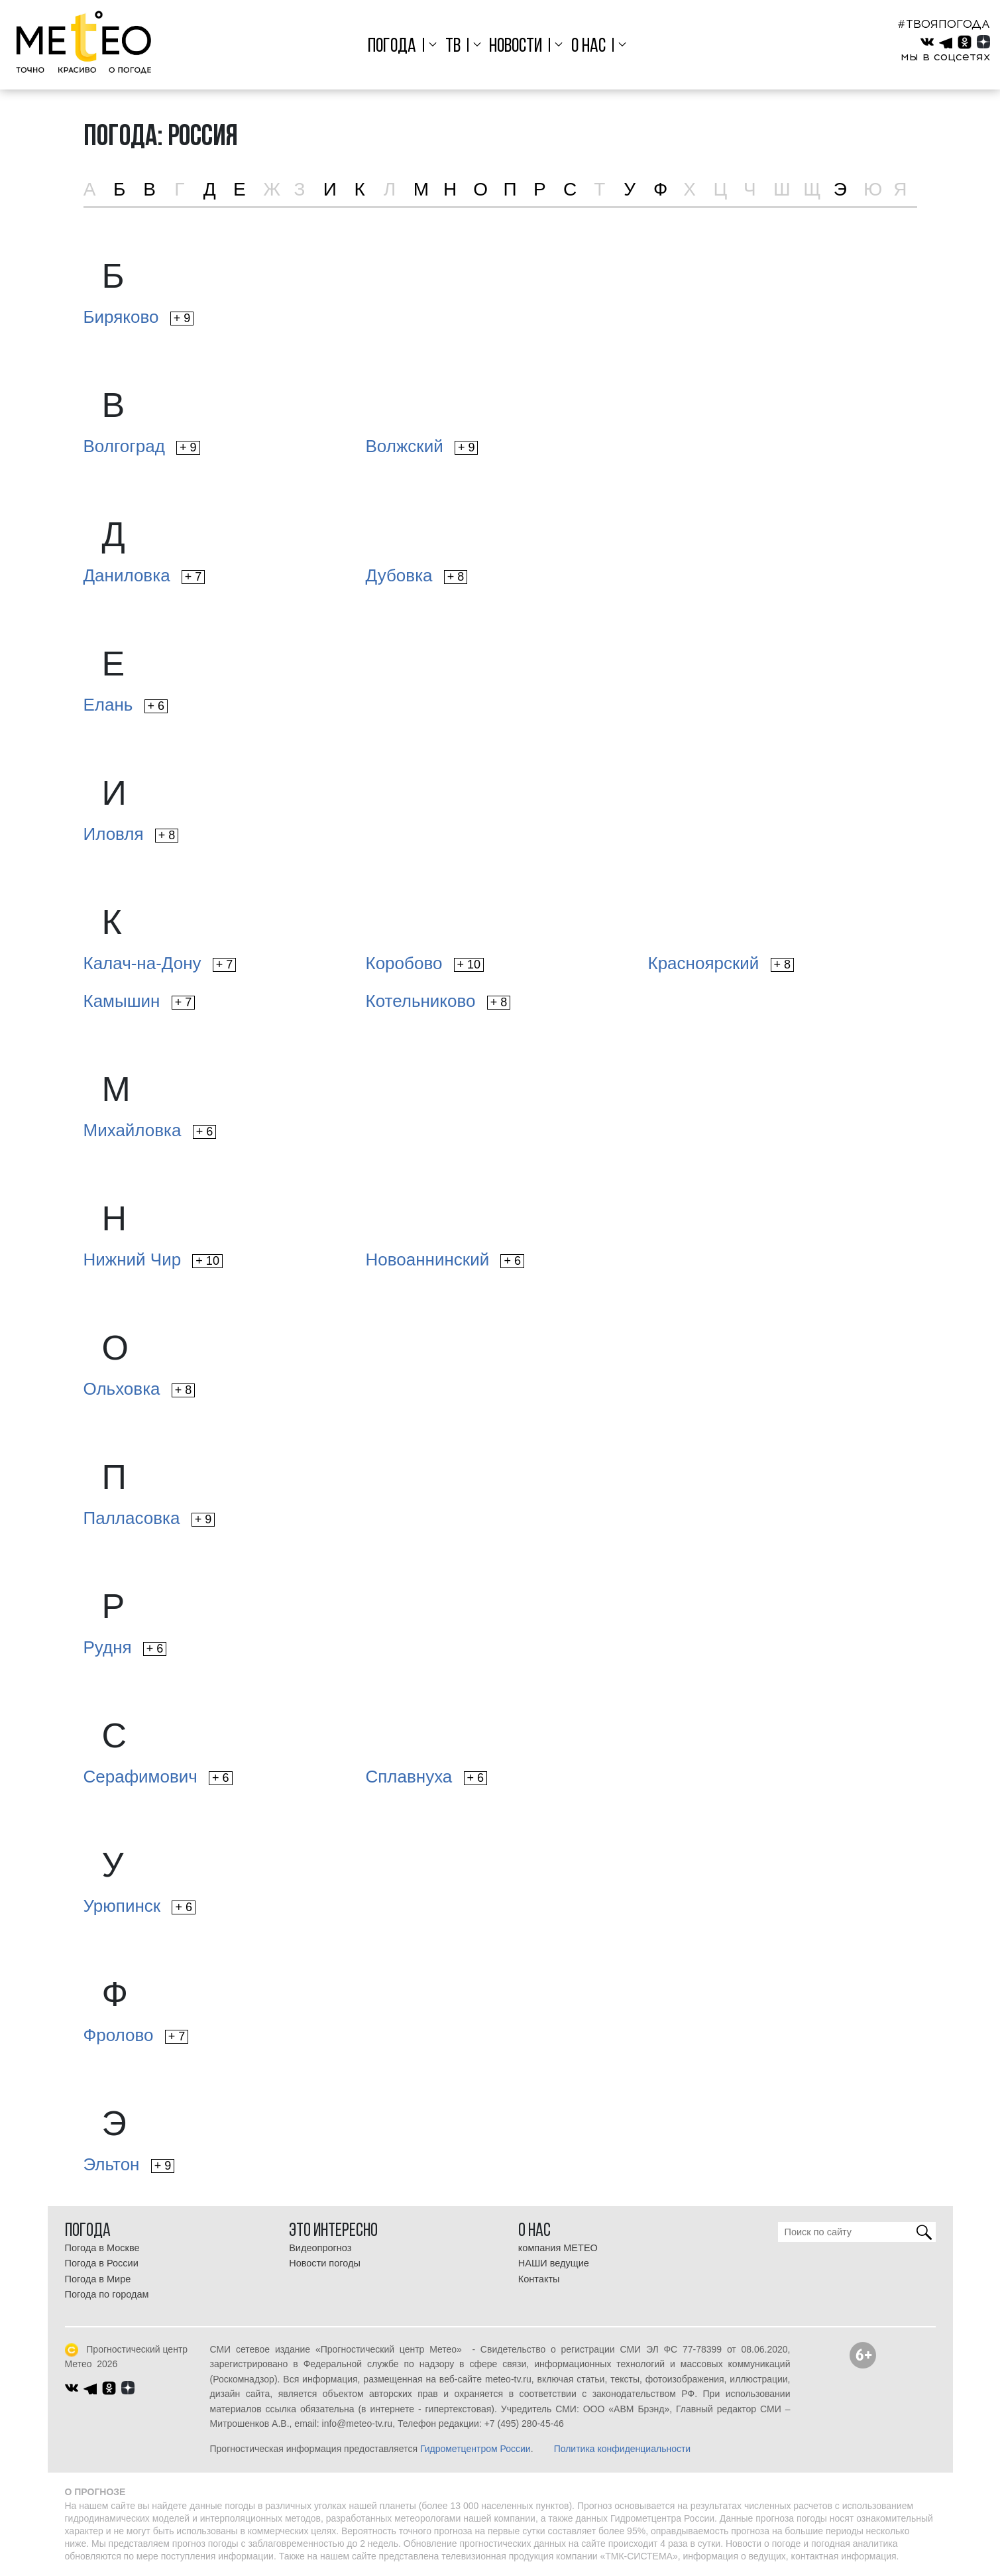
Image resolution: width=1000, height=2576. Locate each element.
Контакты (539, 2279)
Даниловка (144, 575)
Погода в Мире (98, 2279)
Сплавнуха (427, 1776)
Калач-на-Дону (160, 963)
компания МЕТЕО (558, 2248)
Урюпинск (139, 1906)
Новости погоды (325, 2263)
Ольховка (139, 1389)
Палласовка (149, 1518)
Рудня (125, 1647)
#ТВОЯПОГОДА (943, 24)
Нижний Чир (153, 1259)
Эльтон (129, 2164)
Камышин (139, 1001)
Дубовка (417, 575)
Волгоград (141, 446)
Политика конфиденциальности (622, 2448)
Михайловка (150, 1130)
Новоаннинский (445, 1259)
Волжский (422, 446)
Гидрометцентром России (475, 2448)
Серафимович (158, 1776)
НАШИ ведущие (553, 2263)
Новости (515, 46)
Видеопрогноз (320, 2248)
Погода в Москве (102, 2248)
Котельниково (438, 1001)
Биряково (138, 317)
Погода (392, 46)
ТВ (453, 46)
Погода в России (102, 2263)
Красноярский (721, 963)
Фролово (136, 2035)
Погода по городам (107, 2294)
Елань (125, 705)
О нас (588, 46)
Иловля (131, 834)
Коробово (425, 963)
